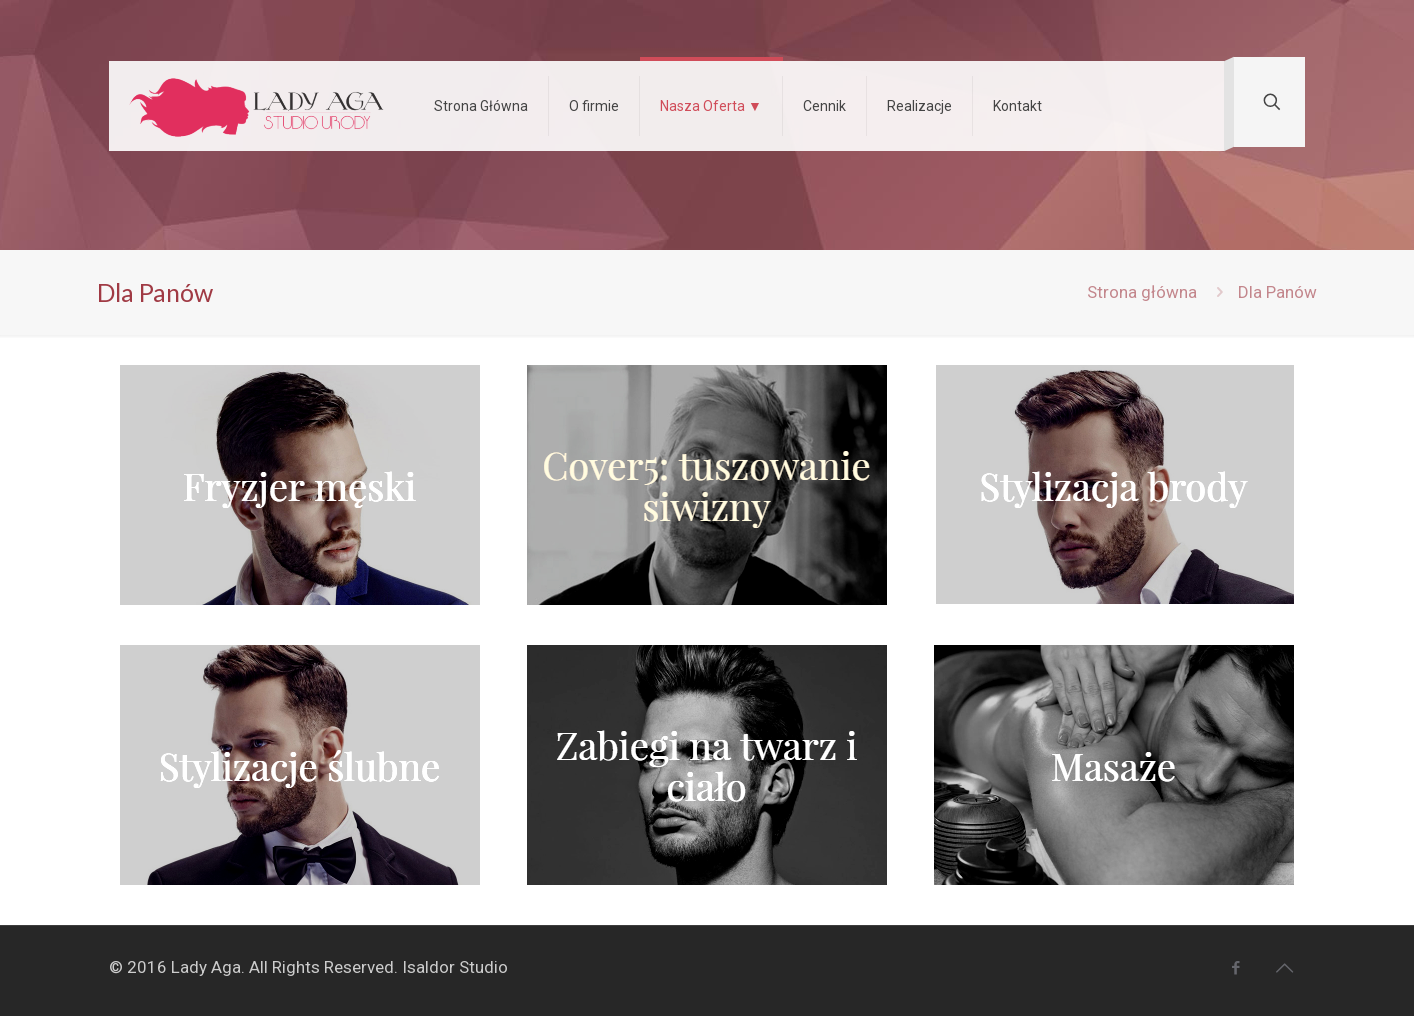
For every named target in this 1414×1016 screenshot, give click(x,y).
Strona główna (1142, 292)
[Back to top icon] (1284, 968)
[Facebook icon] (1235, 968)
